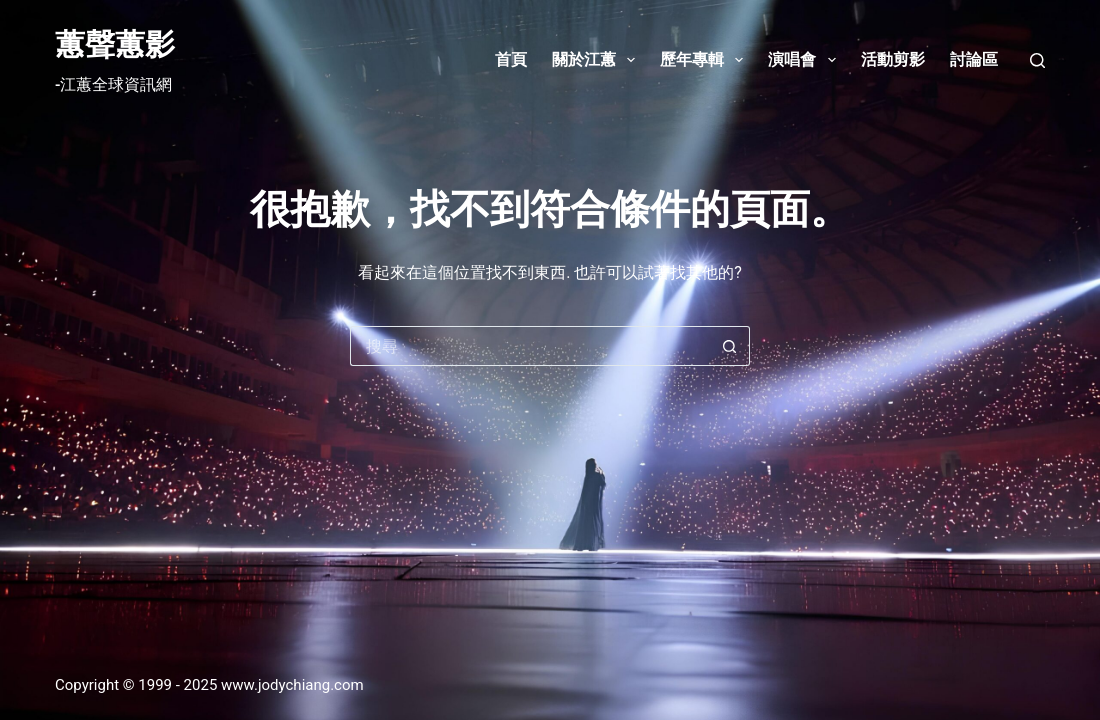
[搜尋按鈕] (730, 346)
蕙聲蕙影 (115, 44)
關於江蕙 (597, 60)
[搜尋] (1037, 60)
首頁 (511, 59)
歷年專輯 (705, 60)
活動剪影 (893, 59)
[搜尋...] (530, 346)
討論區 (974, 59)
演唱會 (805, 60)
